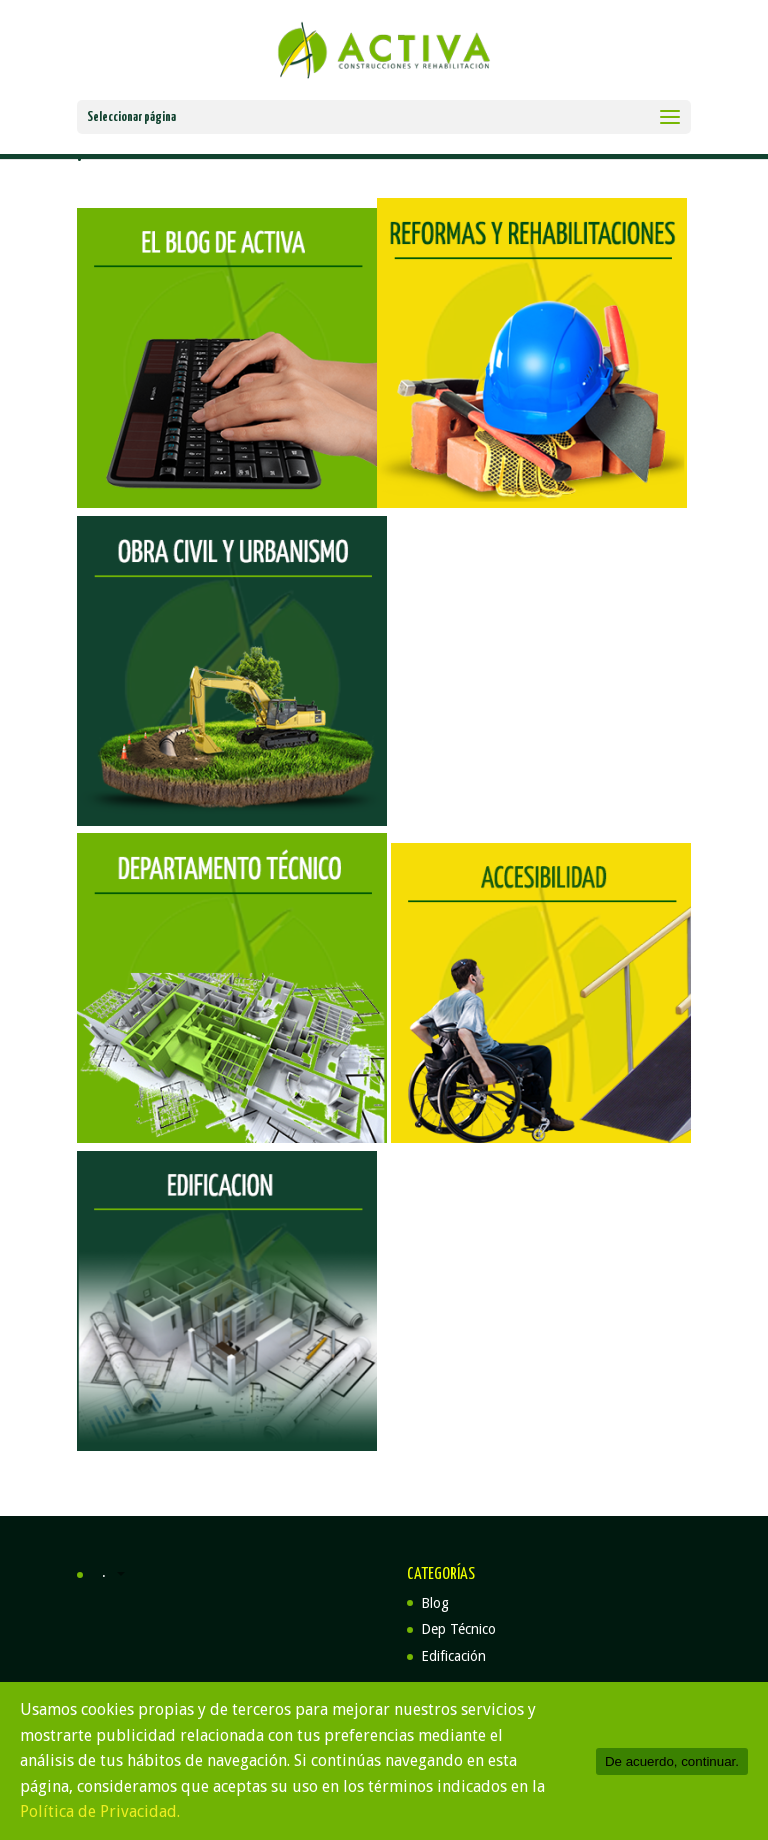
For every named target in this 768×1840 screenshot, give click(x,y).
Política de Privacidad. (100, 1811)
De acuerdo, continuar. (672, 1761)
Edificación (453, 1656)
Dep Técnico (458, 1629)
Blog (435, 1603)
